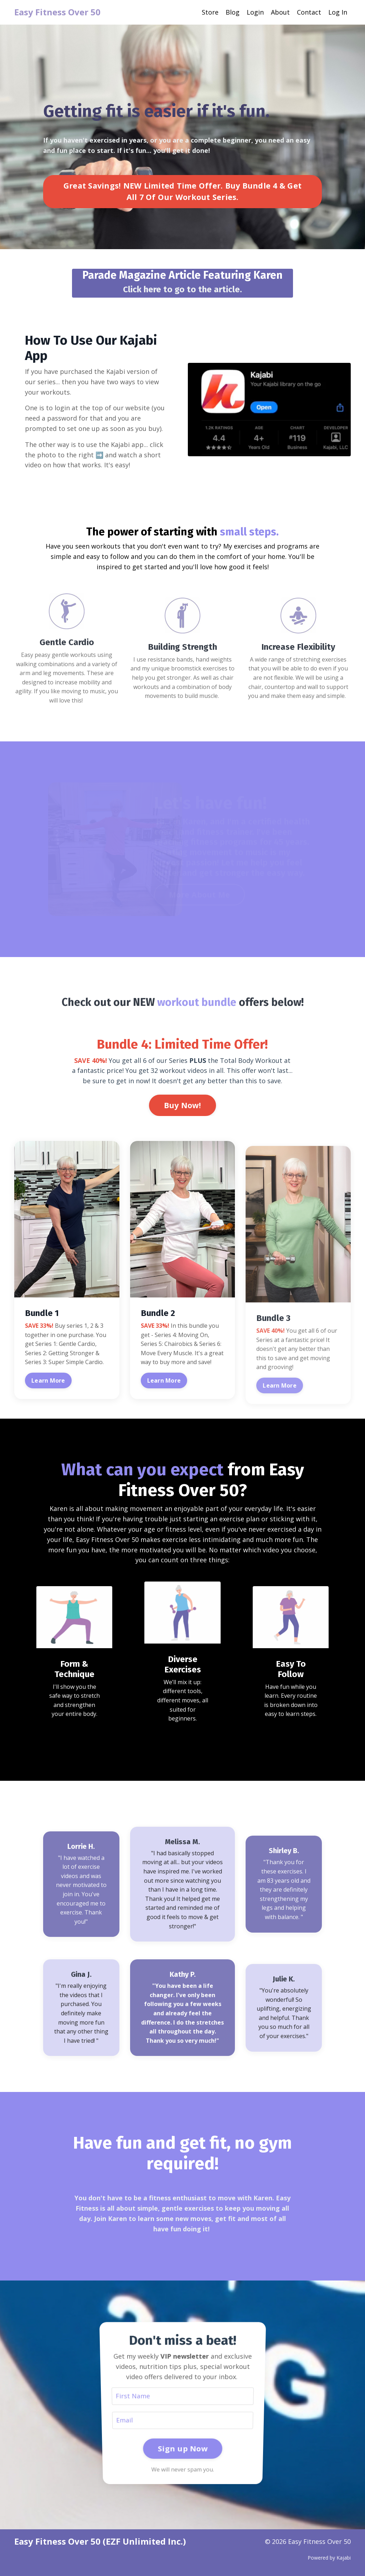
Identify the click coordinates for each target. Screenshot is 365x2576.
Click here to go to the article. (182, 289)
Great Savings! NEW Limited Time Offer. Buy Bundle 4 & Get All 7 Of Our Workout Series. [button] (182, 199)
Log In (337, 12)
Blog (233, 12)
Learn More (48, 1380)
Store (210, 12)
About (280, 12)
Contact (309, 12)
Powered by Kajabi (329, 2557)
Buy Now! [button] (182, 1105)
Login (255, 12)
